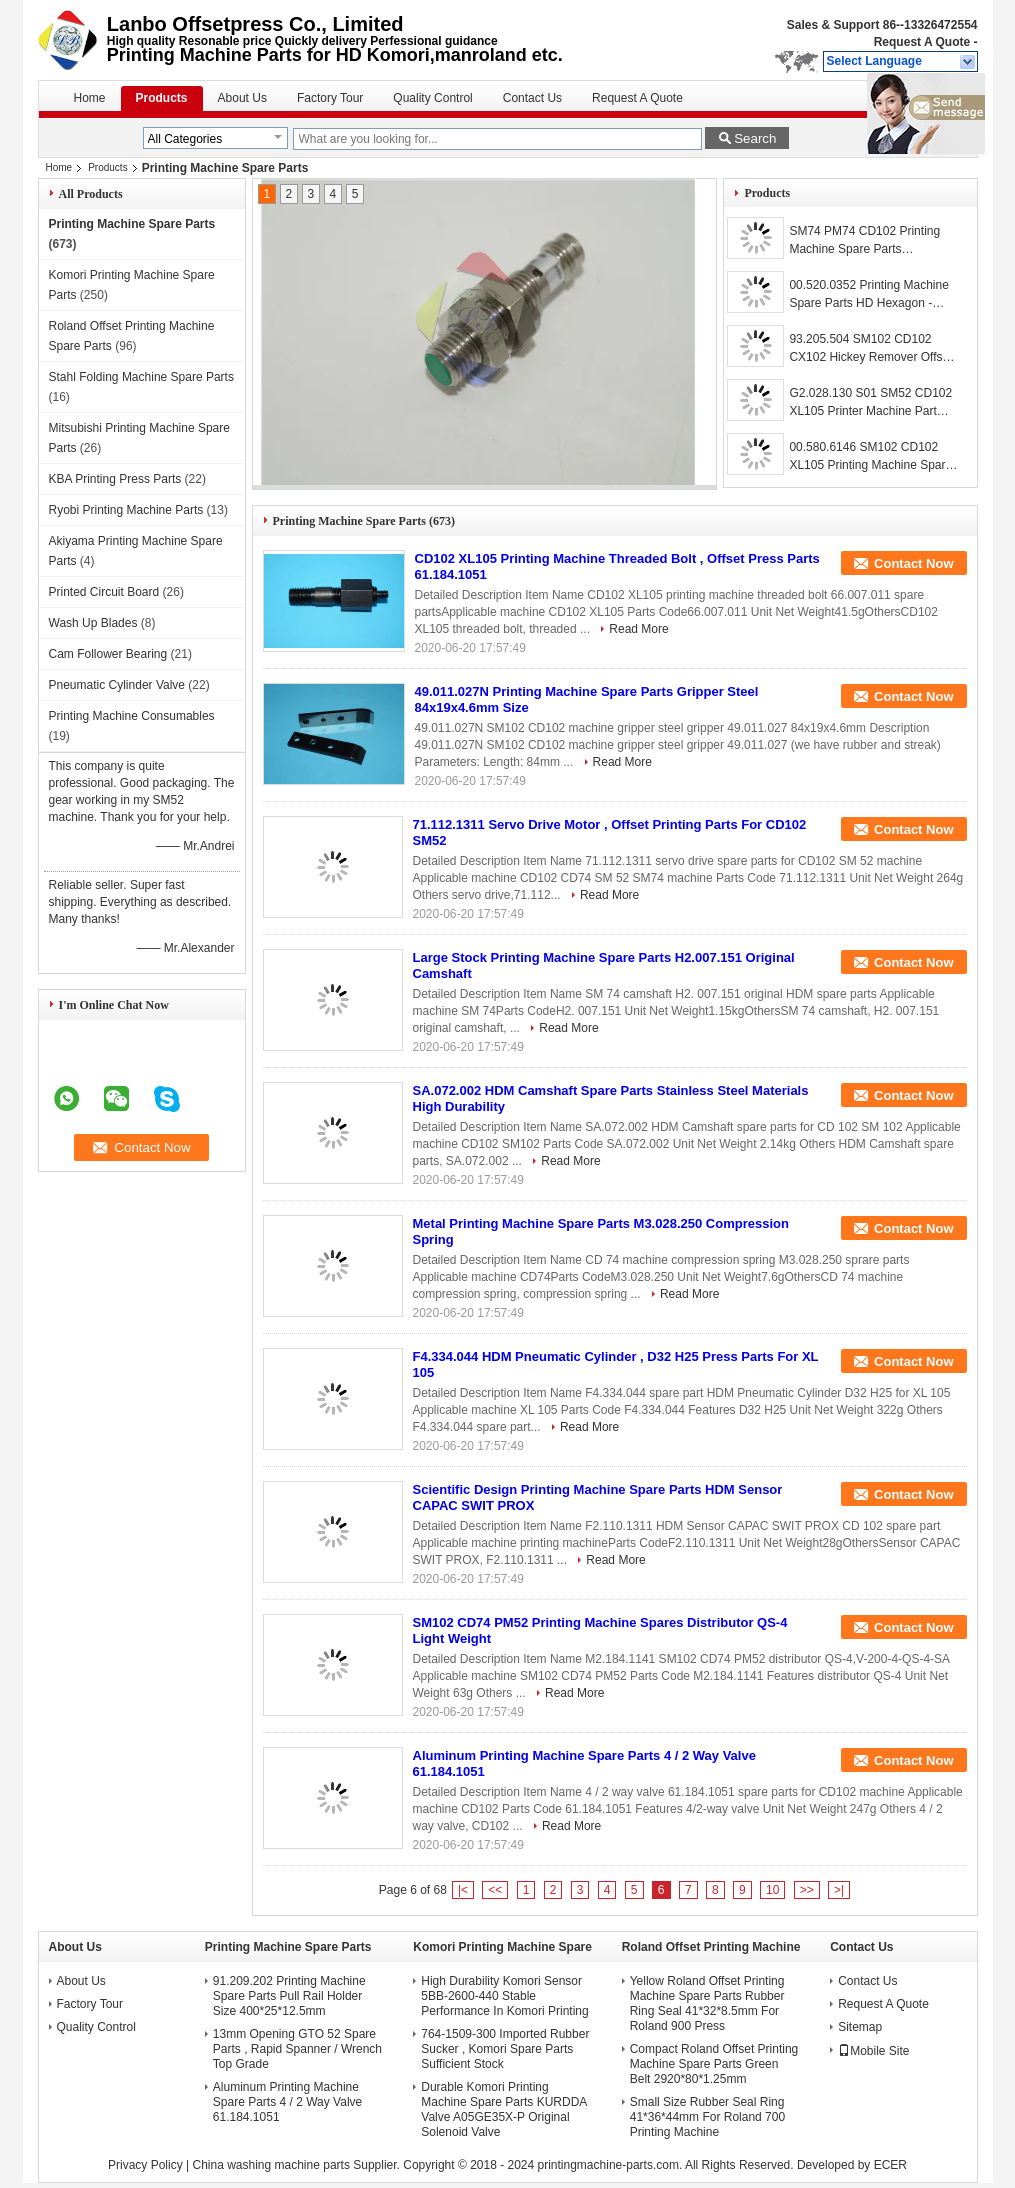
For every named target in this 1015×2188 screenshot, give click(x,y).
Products (162, 98)
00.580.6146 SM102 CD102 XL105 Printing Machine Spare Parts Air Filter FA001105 (870, 457)
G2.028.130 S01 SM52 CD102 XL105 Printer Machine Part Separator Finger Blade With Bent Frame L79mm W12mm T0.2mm (870, 403)
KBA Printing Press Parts (115, 479)
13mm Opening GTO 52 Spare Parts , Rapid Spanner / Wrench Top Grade (297, 2049)
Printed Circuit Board (104, 592)
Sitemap (860, 2027)
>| (839, 1890)
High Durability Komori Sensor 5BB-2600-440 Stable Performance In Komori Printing (504, 1996)
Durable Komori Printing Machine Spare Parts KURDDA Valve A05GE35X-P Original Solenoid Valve (503, 2109)
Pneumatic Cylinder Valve (117, 685)
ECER (890, 2165)
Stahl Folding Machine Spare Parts (141, 377)
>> (807, 1890)
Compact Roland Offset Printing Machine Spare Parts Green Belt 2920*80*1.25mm (714, 2064)
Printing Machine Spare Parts (132, 224)
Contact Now (913, 563)
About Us (242, 98)
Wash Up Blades (93, 623)
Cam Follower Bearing (108, 654)
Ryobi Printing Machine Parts (126, 510)
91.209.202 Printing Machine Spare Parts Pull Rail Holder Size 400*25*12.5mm (289, 1996)
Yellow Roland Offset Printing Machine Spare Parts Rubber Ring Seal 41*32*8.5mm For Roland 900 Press (707, 2003)
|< (463, 1890)
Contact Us (532, 98)
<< (495, 1890)
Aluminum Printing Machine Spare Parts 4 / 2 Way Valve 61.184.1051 (287, 2102)
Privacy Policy (145, 2165)
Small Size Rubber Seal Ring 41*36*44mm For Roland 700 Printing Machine (707, 2117)
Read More (638, 629)
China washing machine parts (270, 2165)
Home (90, 98)
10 (772, 1890)
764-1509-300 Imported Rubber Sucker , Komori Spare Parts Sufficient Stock (505, 2049)
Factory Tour (330, 98)
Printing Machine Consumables (132, 716)
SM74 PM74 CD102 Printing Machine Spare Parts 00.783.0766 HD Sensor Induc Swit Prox (869, 241)
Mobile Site (873, 2051)
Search (755, 138)
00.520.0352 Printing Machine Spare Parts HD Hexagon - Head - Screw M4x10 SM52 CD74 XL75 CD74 (868, 295)
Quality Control (432, 98)
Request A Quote (922, 42)
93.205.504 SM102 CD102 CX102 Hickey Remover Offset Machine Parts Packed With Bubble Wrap (870, 349)
